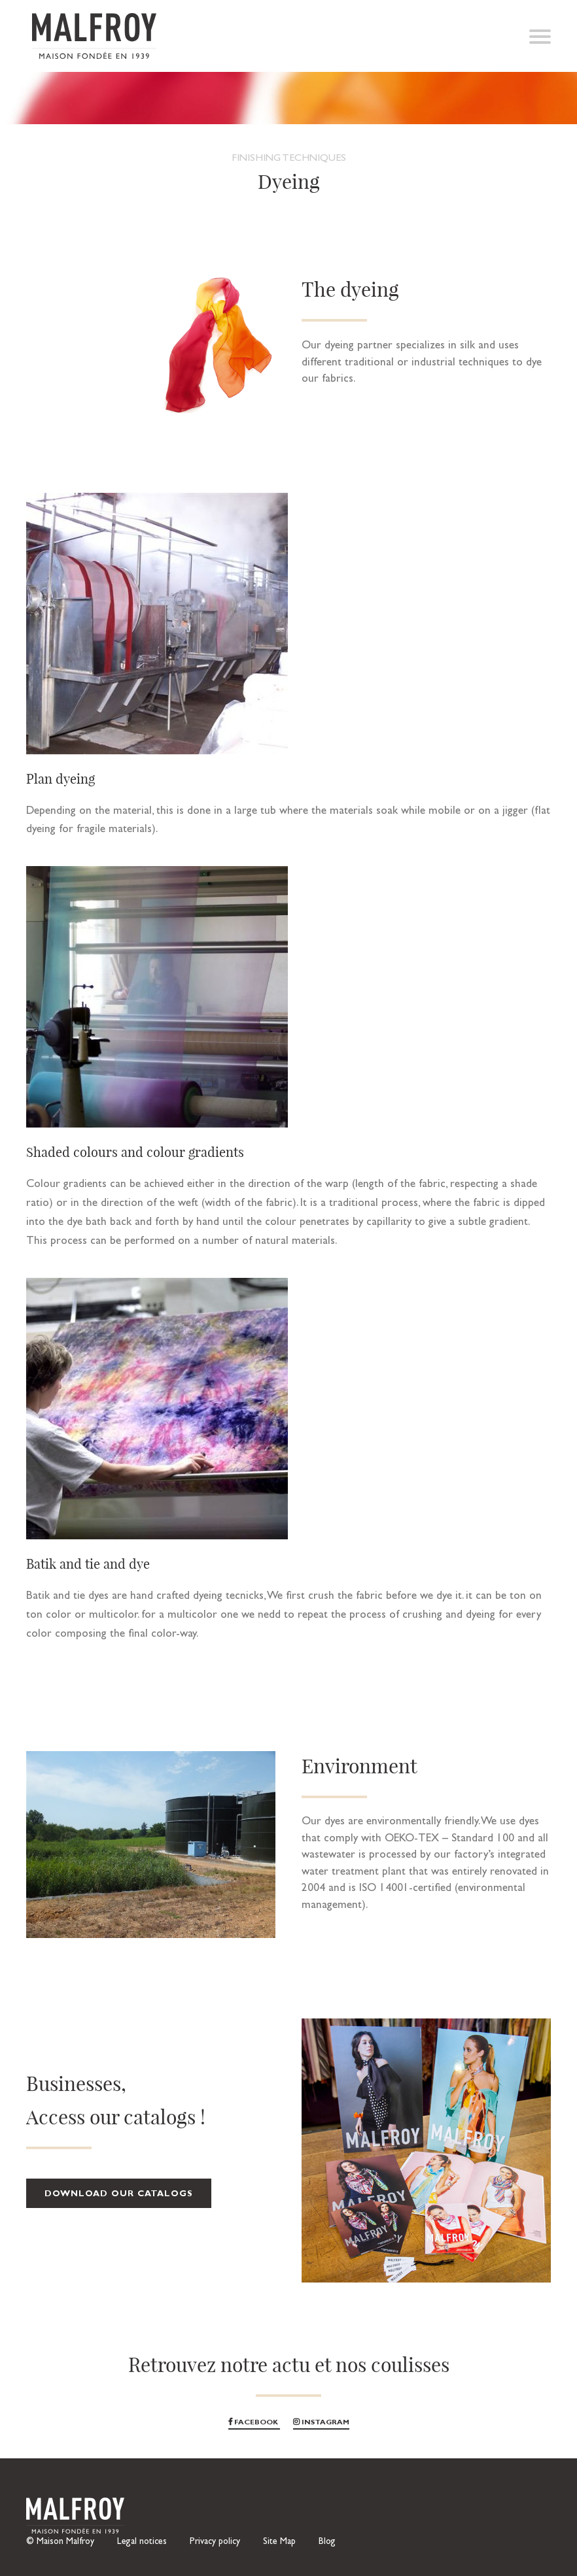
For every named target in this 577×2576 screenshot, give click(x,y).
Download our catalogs (118, 2194)
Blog (327, 2542)
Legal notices (142, 2542)
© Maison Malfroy (60, 2542)
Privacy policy (215, 2542)
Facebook (254, 2422)
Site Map (279, 2542)
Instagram (321, 2422)
